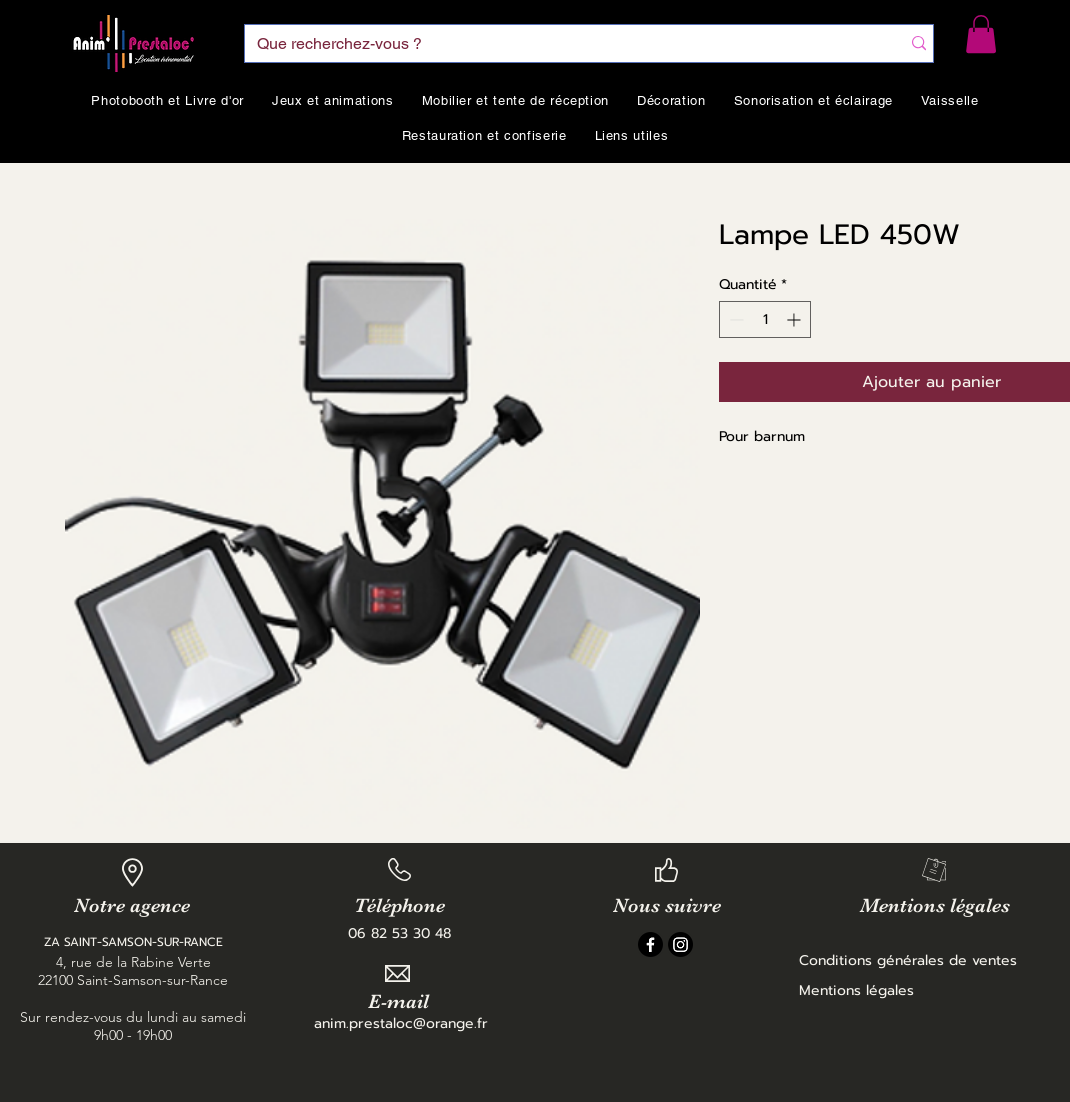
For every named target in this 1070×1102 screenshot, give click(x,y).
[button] (981, 34)
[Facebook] (650, 944)
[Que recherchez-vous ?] (557, 44)
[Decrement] (734, 319)
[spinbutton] (765, 319)
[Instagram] (680, 944)
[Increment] (795, 319)
